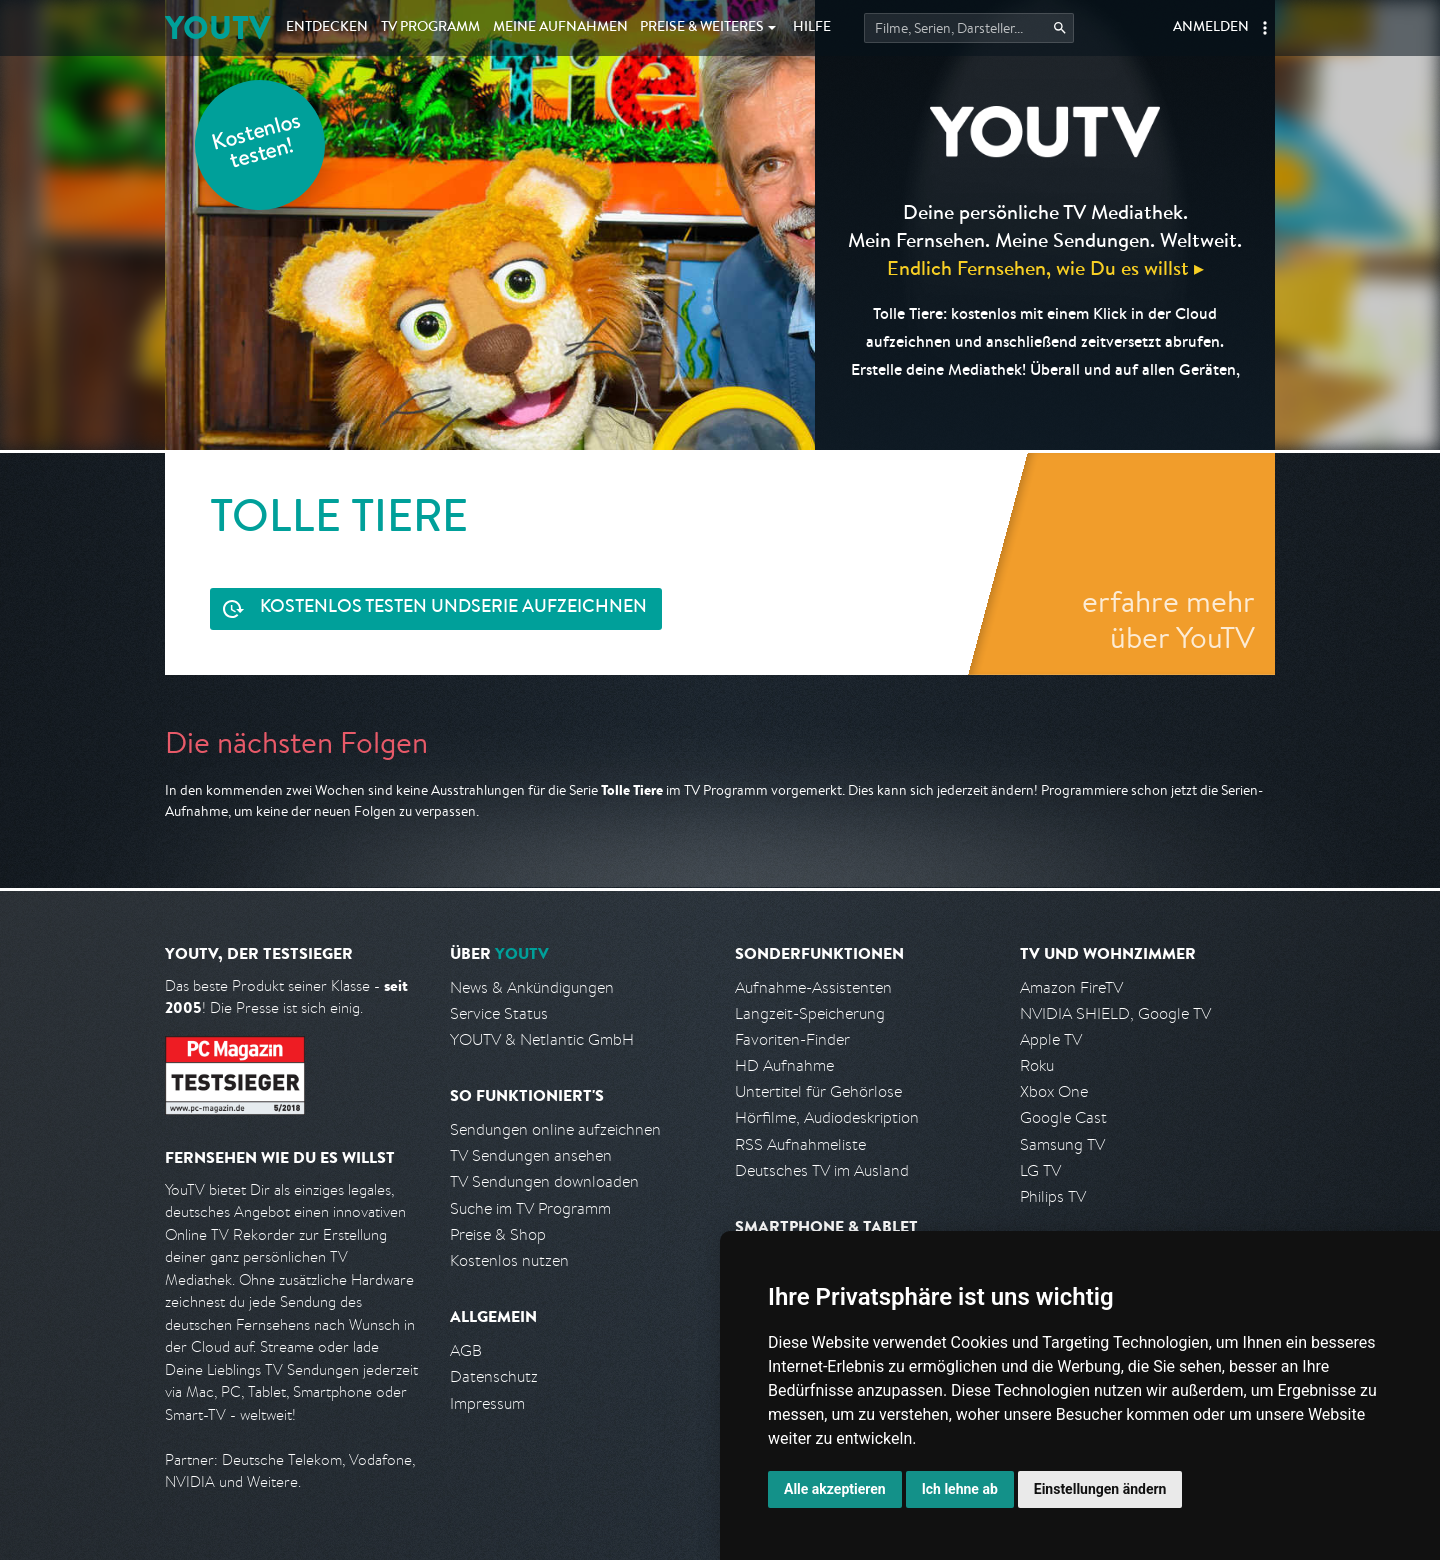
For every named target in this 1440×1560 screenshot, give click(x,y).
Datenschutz (494, 1376)
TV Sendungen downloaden (544, 1181)
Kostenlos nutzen (509, 1260)
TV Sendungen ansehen (531, 1155)
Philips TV (1053, 1196)
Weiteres (702, 28)
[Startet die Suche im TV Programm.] (969, 28)
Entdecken (327, 28)
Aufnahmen (560, 28)
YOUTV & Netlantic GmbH (542, 1039)
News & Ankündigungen (532, 987)
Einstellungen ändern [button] (1100, 1489)
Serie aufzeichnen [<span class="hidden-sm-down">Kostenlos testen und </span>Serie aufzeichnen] (453, 608)
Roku (1037, 1065)
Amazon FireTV (1071, 987)
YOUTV (217, 27)
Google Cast (1063, 1117)
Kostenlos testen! (257, 143)
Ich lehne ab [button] (960, 1489)
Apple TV (1051, 1039)
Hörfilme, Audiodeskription (827, 1117)
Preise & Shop (498, 1234)
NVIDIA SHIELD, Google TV (1115, 1013)
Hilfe (812, 28)
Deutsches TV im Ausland (822, 1170)
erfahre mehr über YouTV (1168, 619)
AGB (466, 1350)
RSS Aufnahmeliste (800, 1144)
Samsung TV (1062, 1144)
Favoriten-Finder (792, 1039)
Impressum (487, 1403)
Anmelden (1211, 28)
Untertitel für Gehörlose (818, 1091)
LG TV (1040, 1170)
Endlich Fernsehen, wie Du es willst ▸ (1045, 267)
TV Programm (430, 28)
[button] (1265, 28)
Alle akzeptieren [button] (835, 1489)
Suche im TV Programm (530, 1208)
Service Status (499, 1013)
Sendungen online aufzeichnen (555, 1129)
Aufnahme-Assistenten (813, 987)
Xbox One (1054, 1091)
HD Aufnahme (784, 1065)
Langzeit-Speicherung (810, 1013)
